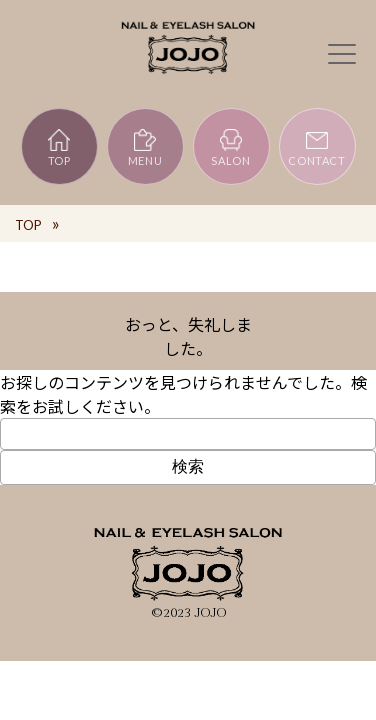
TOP (59, 147)
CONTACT (317, 147)
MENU (145, 147)
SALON (230, 147)
